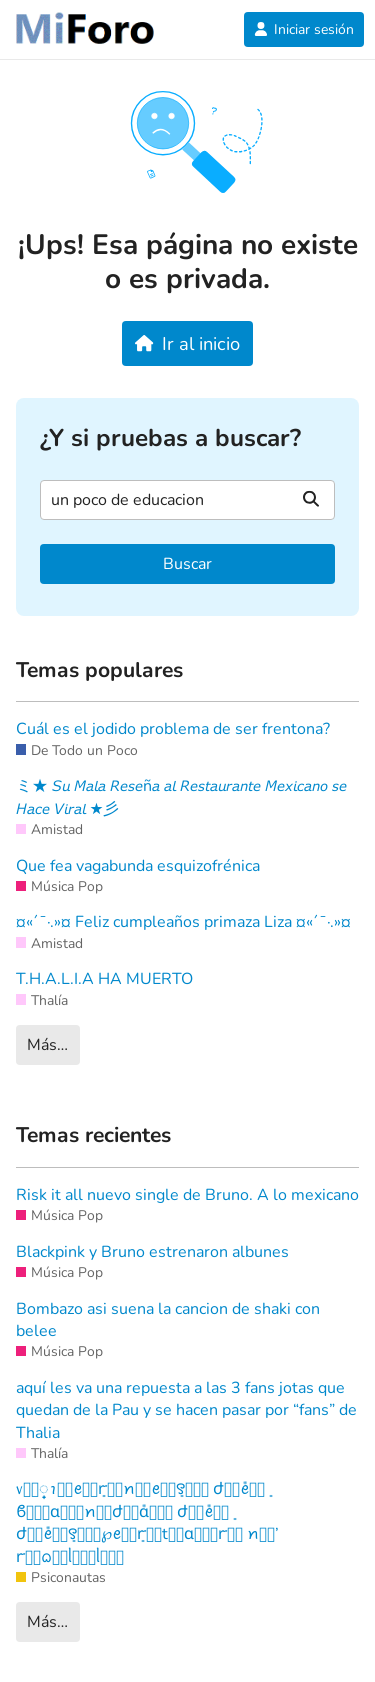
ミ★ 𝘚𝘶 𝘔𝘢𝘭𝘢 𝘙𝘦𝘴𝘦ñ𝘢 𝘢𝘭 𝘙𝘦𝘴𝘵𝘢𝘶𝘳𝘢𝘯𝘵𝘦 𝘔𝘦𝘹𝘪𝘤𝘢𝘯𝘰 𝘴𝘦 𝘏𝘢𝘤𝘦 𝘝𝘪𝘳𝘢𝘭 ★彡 (181, 797)
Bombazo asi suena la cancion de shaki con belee (168, 1320)
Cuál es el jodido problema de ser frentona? (173, 729)
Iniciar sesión (304, 29)
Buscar (187, 564)
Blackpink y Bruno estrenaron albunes (152, 1252)
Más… (47, 1045)
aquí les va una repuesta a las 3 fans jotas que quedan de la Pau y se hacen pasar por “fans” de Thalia (186, 1410)
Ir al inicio (187, 343)
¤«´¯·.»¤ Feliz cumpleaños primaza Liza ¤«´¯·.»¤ (183, 922)
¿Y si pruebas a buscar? (170, 438)
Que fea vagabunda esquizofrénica (138, 866)
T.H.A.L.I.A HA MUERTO (104, 979)
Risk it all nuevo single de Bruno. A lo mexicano (187, 1195)
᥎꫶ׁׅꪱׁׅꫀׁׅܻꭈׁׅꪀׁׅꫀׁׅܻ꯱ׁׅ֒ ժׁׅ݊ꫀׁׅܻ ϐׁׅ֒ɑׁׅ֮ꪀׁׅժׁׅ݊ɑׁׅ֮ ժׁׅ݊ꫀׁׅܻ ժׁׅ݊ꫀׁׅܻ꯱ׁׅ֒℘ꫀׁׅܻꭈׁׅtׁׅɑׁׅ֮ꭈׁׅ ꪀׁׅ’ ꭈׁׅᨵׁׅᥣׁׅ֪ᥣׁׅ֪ (147, 1522)
